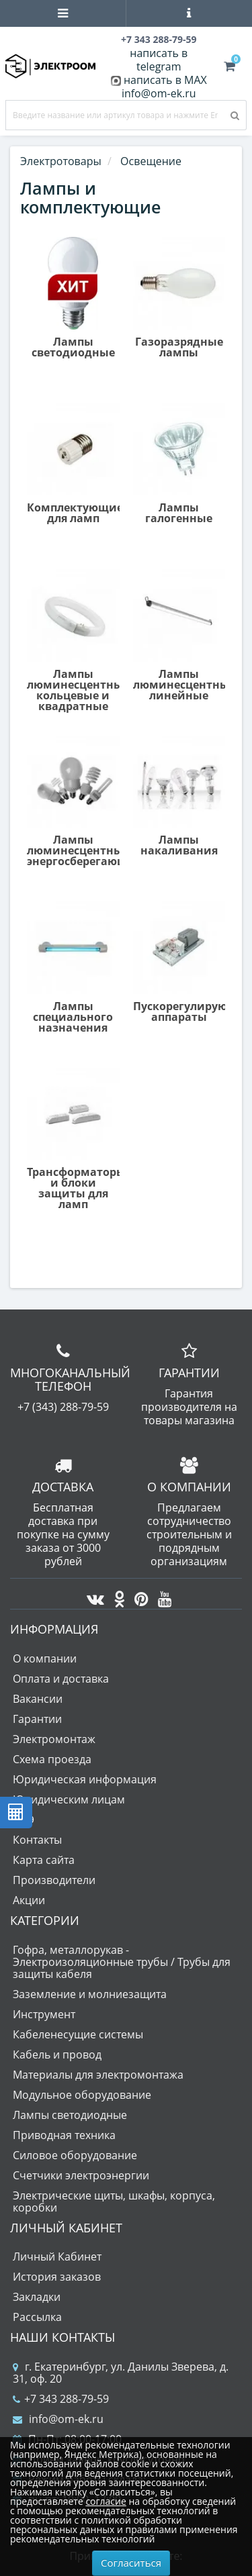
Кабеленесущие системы (78, 2034)
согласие (105, 2501)
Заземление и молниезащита (90, 1994)
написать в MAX (165, 79)
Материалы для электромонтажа (98, 2074)
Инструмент (44, 2014)
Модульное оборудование (82, 2094)
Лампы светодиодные (70, 2115)
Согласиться (131, 2562)
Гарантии (37, 1719)
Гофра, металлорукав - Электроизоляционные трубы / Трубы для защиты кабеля (121, 1961)
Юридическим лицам (69, 1799)
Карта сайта (44, 1859)
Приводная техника (64, 2135)
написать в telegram (158, 60)
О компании (45, 1658)
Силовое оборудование (75, 2155)
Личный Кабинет (57, 2256)
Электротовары (60, 161)
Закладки (36, 2296)
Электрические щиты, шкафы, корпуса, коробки (114, 2201)
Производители (54, 1880)
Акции (29, 1900)
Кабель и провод (57, 2054)
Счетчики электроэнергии (81, 2175)
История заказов (57, 2276)
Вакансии (37, 1698)
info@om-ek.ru (159, 93)
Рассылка (37, 2317)
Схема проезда (52, 1759)
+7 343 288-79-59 (61, 2398)
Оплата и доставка (61, 1678)
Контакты (37, 1839)
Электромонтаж (54, 1739)
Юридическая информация (85, 1779)
